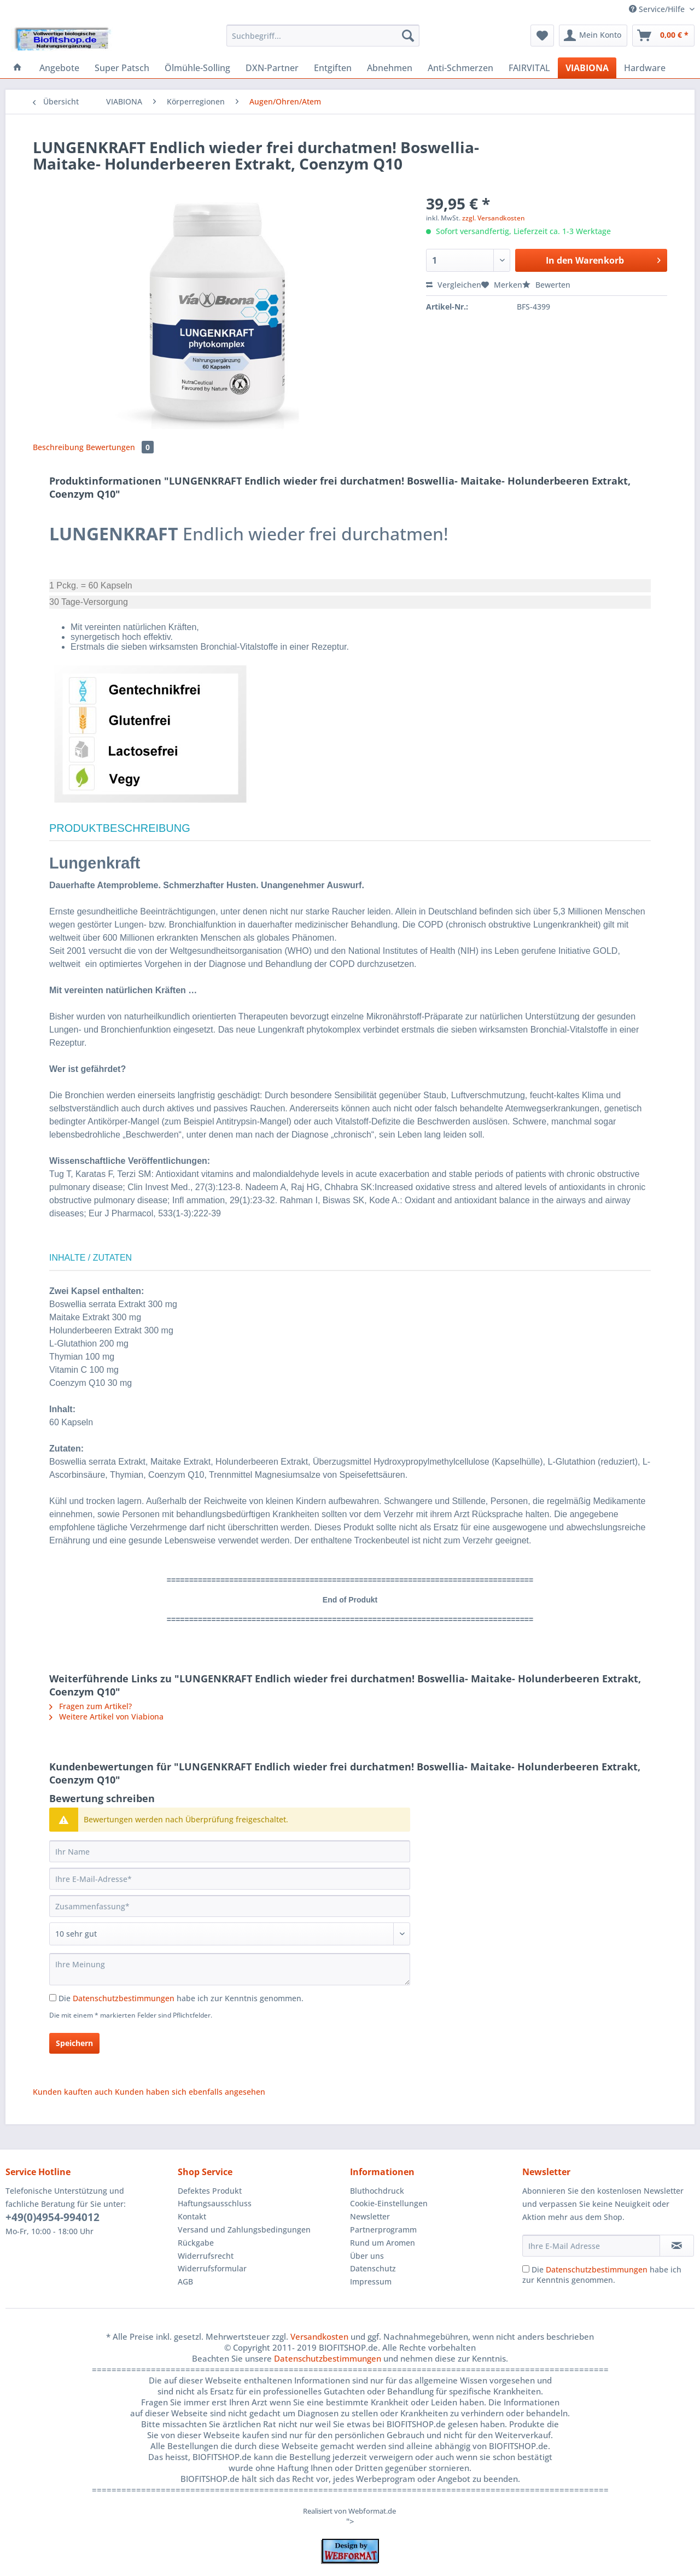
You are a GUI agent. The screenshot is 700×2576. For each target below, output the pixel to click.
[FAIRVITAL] (529, 67)
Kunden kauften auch (73, 2092)
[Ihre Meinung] (229, 1969)
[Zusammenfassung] (229, 1906)
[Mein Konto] (593, 35)
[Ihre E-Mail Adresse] (591, 2246)
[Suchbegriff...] (322, 35)
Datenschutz (373, 2268)
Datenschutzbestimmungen (123, 1998)
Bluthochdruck (377, 2190)
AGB (185, 2281)
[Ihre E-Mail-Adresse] (229, 1879)
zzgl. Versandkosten (493, 218)
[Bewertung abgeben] (229, 1933)
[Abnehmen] (389, 67)
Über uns (367, 2256)
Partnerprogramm (383, 2229)
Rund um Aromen (382, 2242)
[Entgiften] (332, 67)
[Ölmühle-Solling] (197, 67)
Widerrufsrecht (206, 2256)
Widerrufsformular (212, 2268)
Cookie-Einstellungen (389, 2203)
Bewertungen (120, 447)
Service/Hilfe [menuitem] (658, 9)
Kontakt (192, 2216)
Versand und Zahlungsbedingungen (244, 2229)
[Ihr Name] (229, 1851)
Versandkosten (319, 2336)
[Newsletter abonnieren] (677, 2246)
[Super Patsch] (122, 67)
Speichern (74, 2043)
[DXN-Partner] (272, 67)
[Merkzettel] (542, 35)
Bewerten (546, 284)
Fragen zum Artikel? (90, 1706)
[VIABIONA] (587, 67)
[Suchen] (407, 35)
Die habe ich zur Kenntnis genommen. (181, 1998)
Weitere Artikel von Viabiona (106, 1716)
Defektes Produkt (210, 2190)
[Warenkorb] (663, 35)
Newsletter (370, 2216)
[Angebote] (59, 67)
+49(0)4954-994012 (52, 2217)
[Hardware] (644, 67)
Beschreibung (58, 447)
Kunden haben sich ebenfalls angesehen (190, 2092)
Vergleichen (453, 284)
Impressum (371, 2281)
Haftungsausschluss (215, 2203)
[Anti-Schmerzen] (460, 67)
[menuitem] (322, 41)
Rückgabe (196, 2242)
